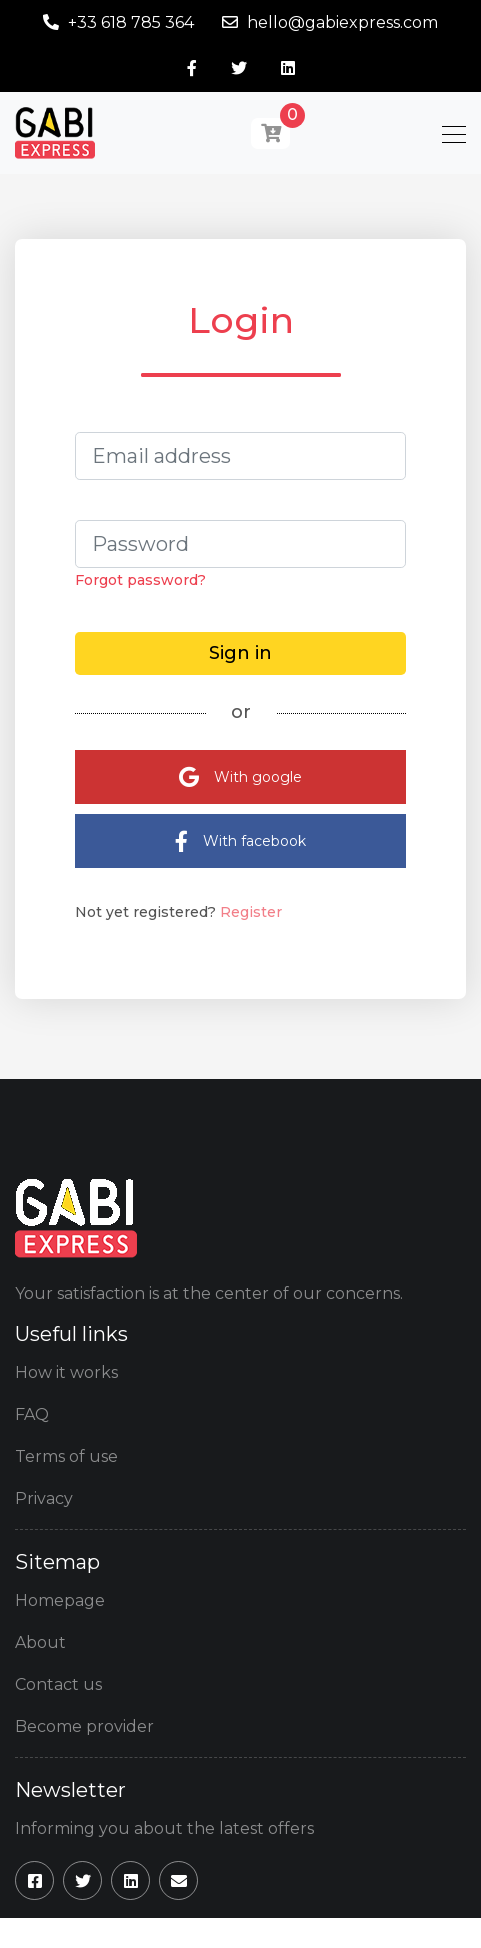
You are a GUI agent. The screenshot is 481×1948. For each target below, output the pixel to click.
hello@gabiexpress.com (342, 22)
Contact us (58, 1684)
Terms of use (66, 1456)
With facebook (240, 841)
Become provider (84, 1726)
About (40, 1642)
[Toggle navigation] (448, 133)
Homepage (60, 1600)
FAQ (32, 1414)
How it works (66, 1372)
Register (251, 912)
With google (240, 777)
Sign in (240, 653)
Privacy (44, 1498)
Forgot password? (140, 580)
